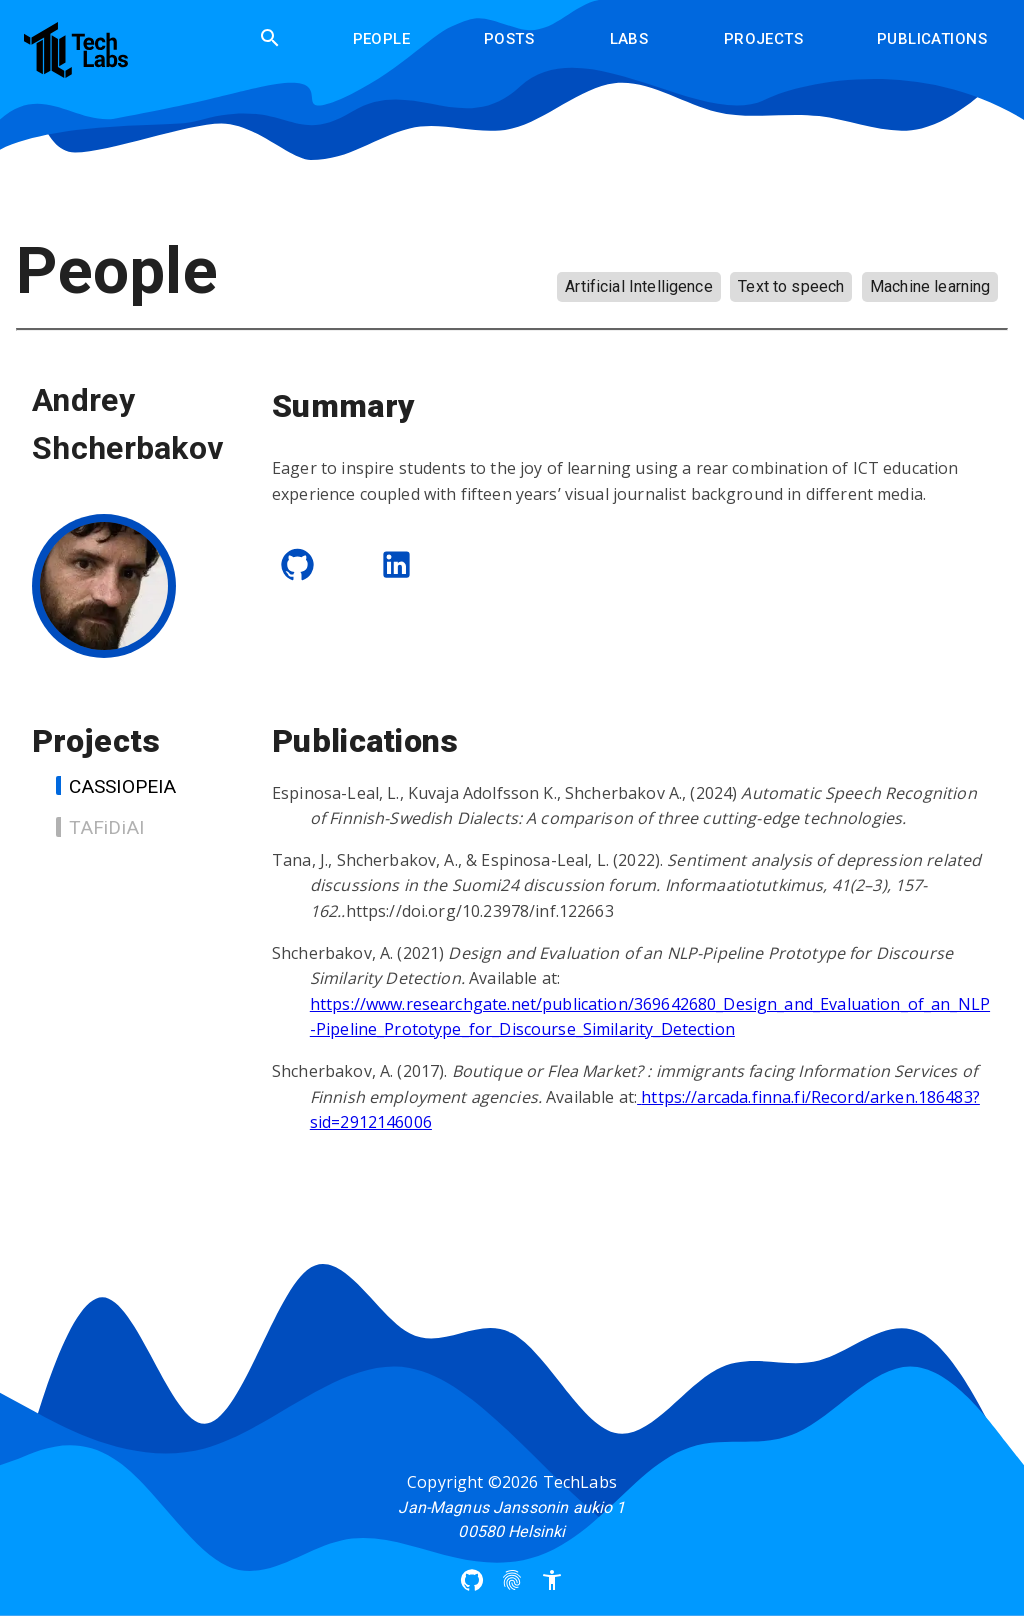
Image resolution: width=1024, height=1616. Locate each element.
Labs (629, 39)
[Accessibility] (552, 1580)
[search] (270, 38)
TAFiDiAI (100, 827)
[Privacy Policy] (512, 1580)
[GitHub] (297, 564)
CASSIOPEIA (116, 786)
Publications (932, 39)
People (382, 39)
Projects (763, 39)
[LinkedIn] (396, 564)
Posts (509, 39)
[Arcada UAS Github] (472, 1580)
